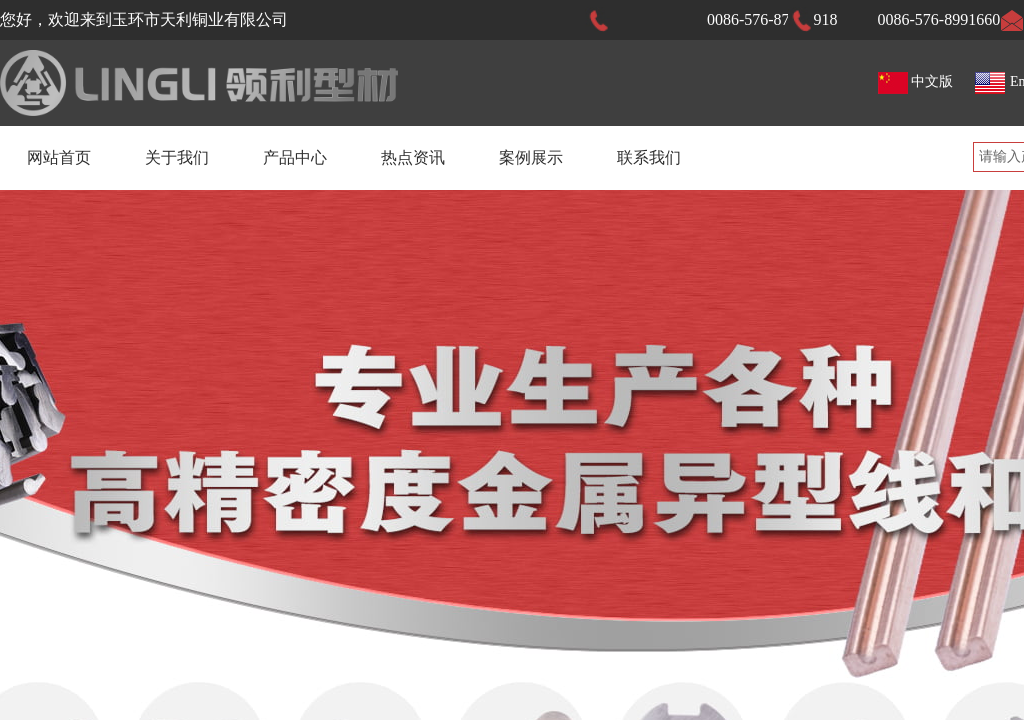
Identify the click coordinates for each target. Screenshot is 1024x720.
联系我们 (649, 157)
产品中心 (295, 157)
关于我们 (177, 157)
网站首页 (59, 157)
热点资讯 (413, 157)
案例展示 (531, 157)
